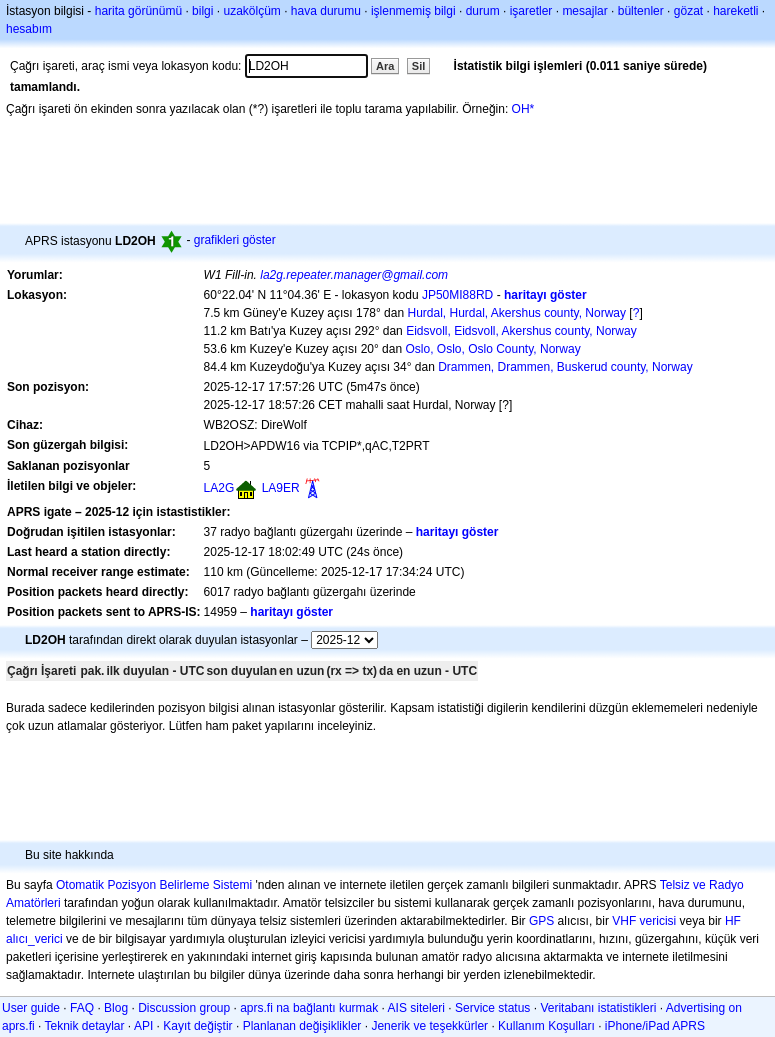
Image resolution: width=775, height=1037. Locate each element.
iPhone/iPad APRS (655, 1026)
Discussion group (184, 1008)
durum (483, 11)
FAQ (82, 1008)
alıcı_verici (34, 939)
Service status (492, 1008)
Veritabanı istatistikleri (598, 1008)
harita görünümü (138, 11)
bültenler (641, 11)
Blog (116, 1008)
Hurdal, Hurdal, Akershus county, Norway (516, 313)
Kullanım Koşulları (546, 1026)
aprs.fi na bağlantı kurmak (309, 1008)
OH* (523, 109)
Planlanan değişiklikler (302, 1026)
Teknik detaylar (84, 1026)
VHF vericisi (644, 921)
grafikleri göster (235, 240)
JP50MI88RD (457, 295)
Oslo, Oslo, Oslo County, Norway (492, 349)
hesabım (29, 29)
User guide (31, 1008)
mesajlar (584, 11)
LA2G (219, 488)
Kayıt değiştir (197, 1026)
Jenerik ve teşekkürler (429, 1026)
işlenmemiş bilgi (413, 11)
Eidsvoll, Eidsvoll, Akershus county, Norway (521, 331)
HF (733, 921)
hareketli (735, 11)
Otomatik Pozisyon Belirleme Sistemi (154, 885)
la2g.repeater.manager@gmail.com (354, 275)
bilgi (202, 11)
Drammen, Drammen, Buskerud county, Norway (565, 367)
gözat (688, 11)
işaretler (531, 11)
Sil (418, 66)
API (143, 1026)
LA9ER (281, 488)
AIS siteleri (416, 1008)
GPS (541, 921)
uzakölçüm (251, 11)
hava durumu (326, 11)
